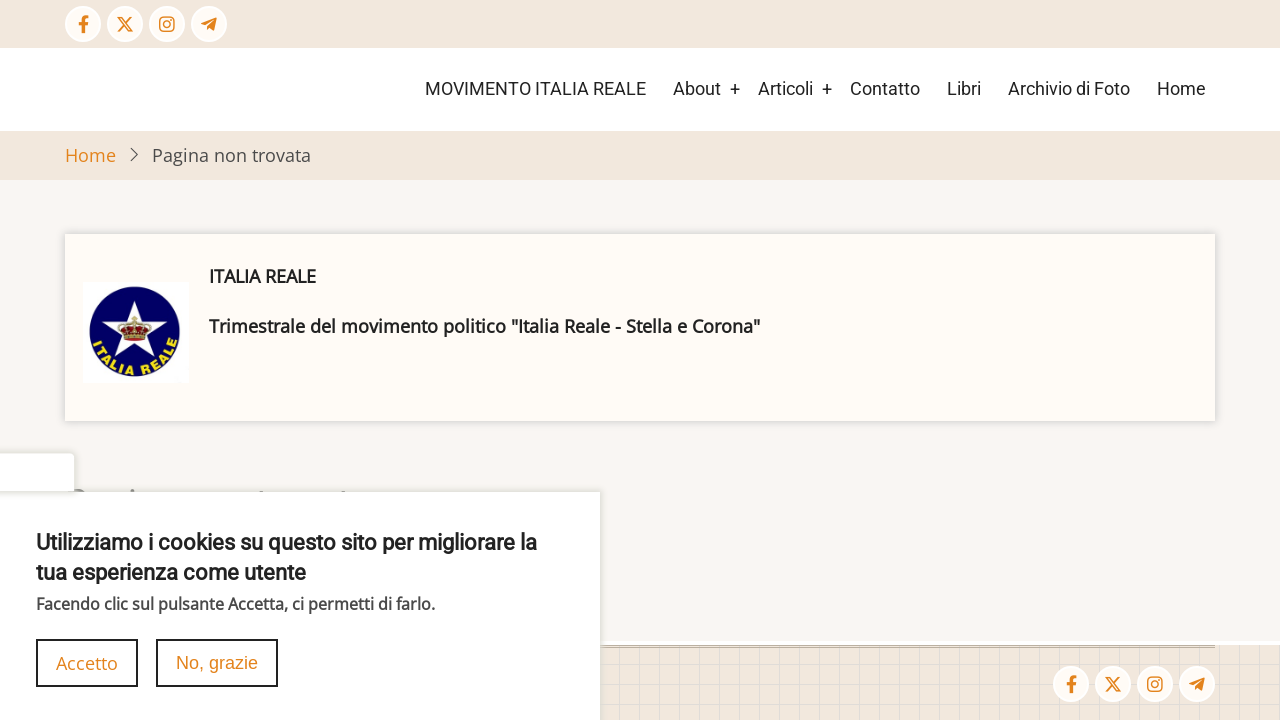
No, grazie (217, 678)
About (697, 88)
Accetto (87, 678)
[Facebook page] (83, 24)
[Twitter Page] (125, 24)
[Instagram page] (167, 24)
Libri (964, 88)
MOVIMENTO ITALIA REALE (535, 88)
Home (1181, 88)
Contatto (885, 88)
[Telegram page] (209, 24)
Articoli (785, 88)
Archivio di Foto (1069, 88)
